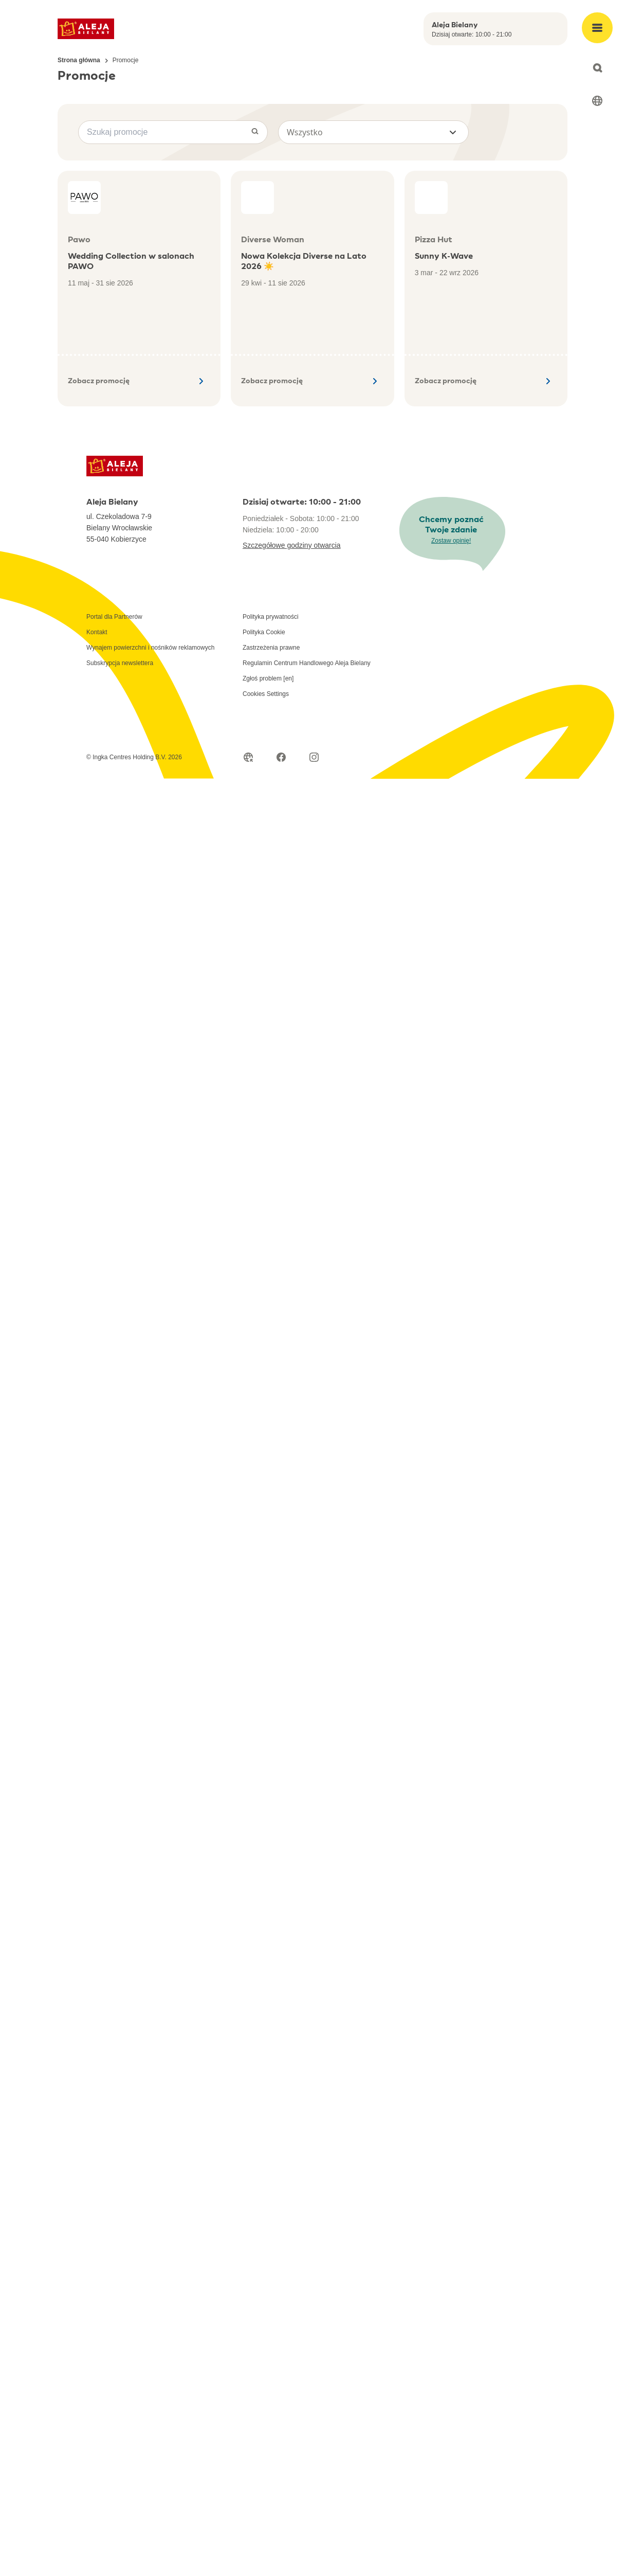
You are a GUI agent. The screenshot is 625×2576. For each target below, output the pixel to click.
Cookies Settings (266, 693)
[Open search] (597, 68)
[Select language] (597, 101)
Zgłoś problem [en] (268, 678)
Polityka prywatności (271, 616)
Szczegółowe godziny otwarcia (292, 545)
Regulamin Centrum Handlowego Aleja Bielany (307, 663)
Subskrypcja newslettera (119, 663)
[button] (373, 132)
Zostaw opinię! (451, 540)
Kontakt (96, 632)
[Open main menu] (597, 27)
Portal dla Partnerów (114, 616)
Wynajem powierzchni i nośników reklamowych (150, 647)
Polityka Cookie (264, 632)
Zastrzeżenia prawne (271, 647)
